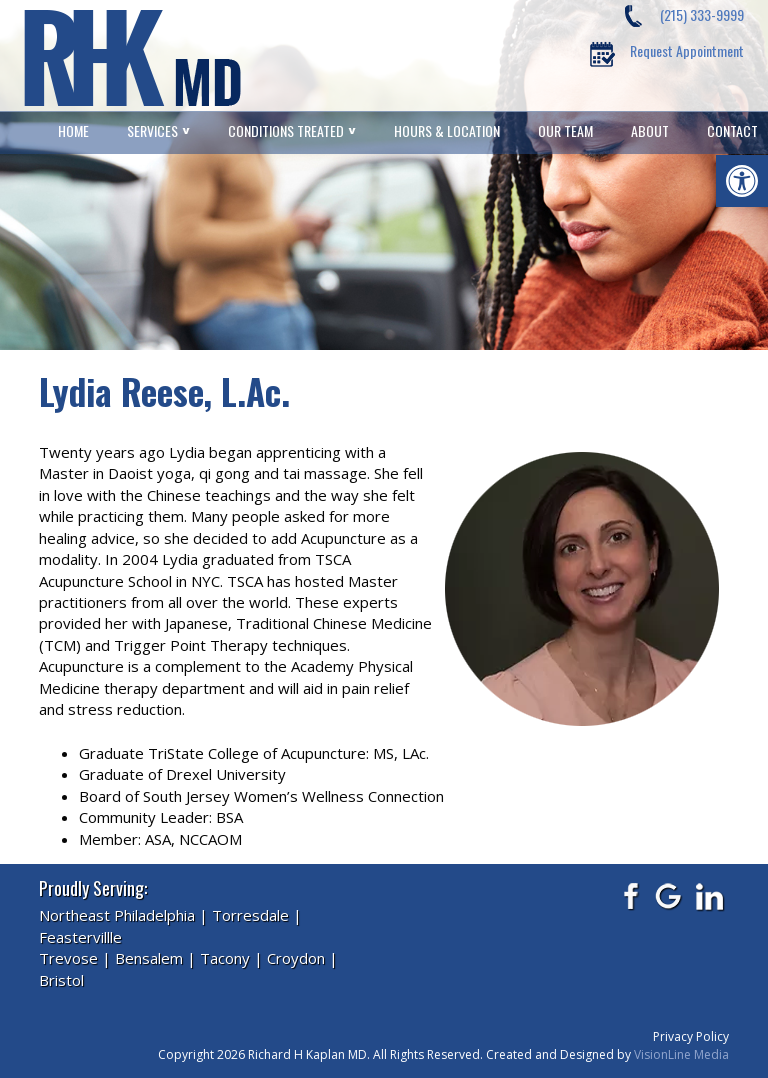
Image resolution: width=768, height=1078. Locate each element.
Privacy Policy (691, 1036)
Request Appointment (687, 50)
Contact (732, 131)
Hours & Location (447, 131)
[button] (742, 181)
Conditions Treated (286, 131)
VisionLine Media (681, 1054)
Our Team (565, 131)
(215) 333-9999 (702, 14)
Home (73, 131)
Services (152, 131)
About (650, 131)
